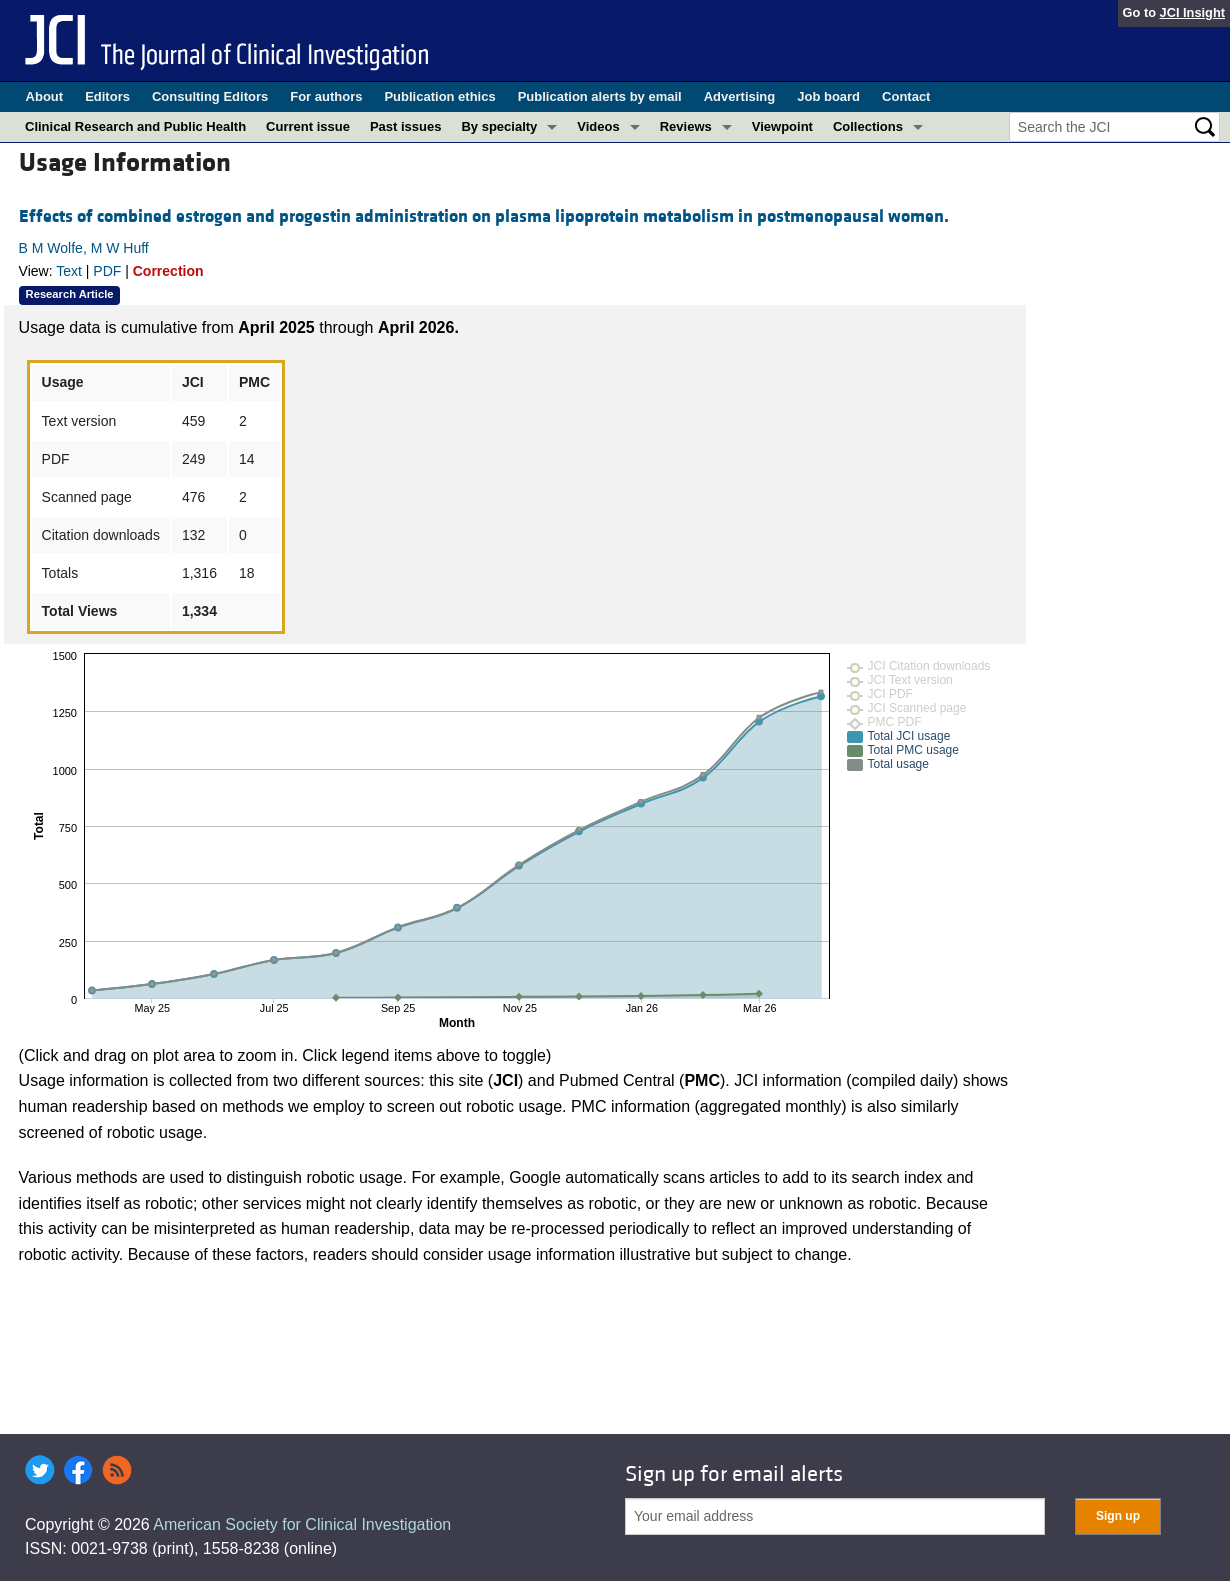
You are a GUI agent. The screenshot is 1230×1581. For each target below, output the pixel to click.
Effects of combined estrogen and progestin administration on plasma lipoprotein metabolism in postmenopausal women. (484, 216)
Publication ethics (439, 96)
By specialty (499, 126)
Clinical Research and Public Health (135, 126)
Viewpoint (782, 126)
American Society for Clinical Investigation (302, 1524)
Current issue (308, 126)
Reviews (686, 126)
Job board (828, 96)
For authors (326, 96)
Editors (107, 96)
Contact (906, 96)
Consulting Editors (210, 96)
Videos (598, 126)
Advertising (740, 96)
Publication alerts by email (600, 96)
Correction (168, 271)
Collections (868, 126)
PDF (107, 271)
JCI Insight (1192, 12)
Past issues (406, 126)
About (45, 96)
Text (69, 271)
